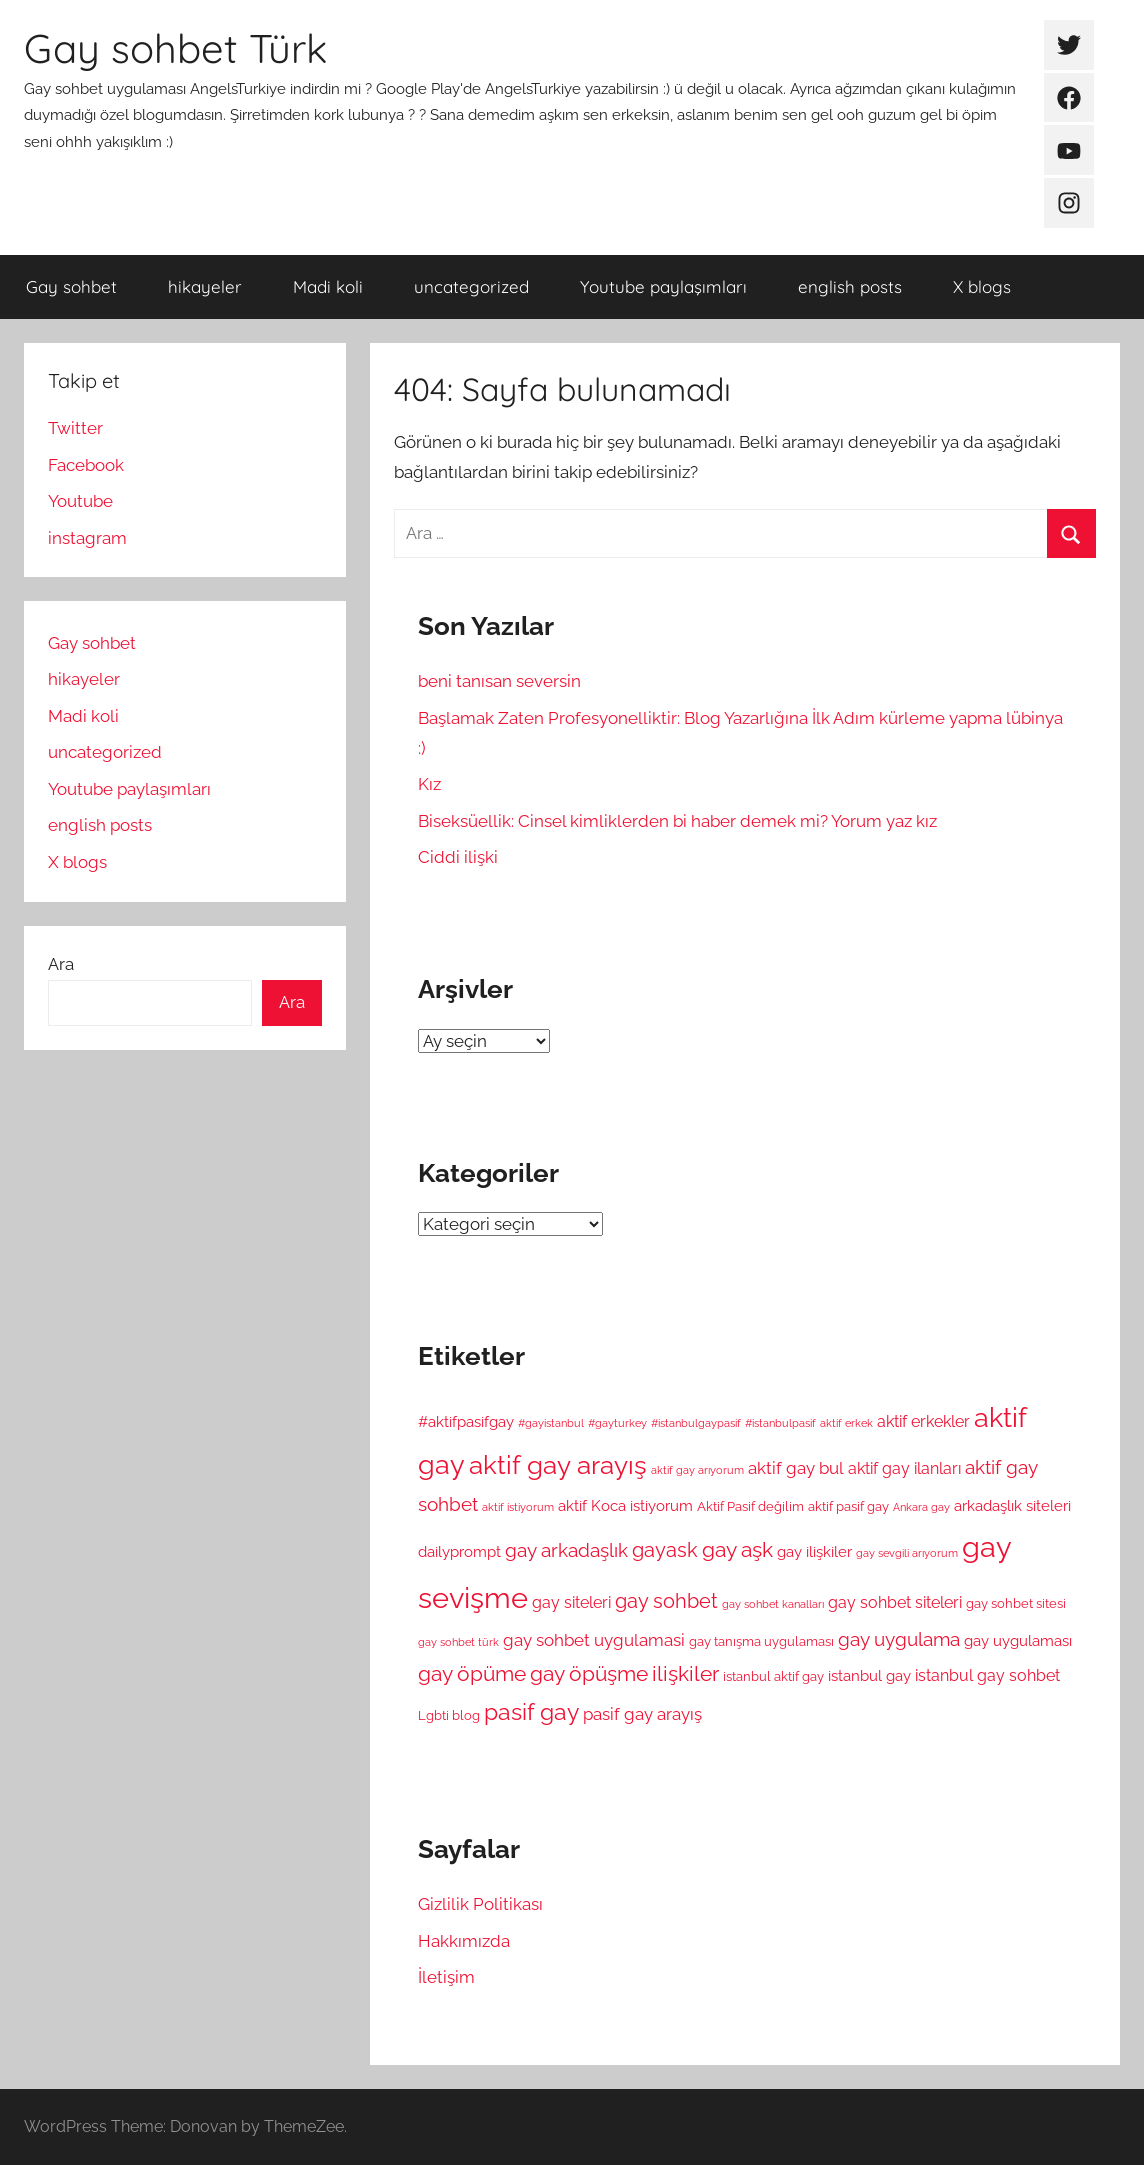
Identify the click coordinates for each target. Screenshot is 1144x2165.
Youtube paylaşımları (663, 286)
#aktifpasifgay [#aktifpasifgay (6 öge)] (466, 1421)
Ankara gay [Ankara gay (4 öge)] (921, 1507)
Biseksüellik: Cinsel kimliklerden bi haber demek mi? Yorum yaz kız (677, 821)
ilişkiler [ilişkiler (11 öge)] (685, 1674)
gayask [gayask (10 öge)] (665, 1550)
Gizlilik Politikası (480, 1904)
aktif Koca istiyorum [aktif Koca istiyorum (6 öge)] (625, 1505)
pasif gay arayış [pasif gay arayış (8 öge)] (642, 1714)
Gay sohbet (71, 286)
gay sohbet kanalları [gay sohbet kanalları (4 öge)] (773, 1604)
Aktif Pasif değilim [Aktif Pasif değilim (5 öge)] (750, 1506)
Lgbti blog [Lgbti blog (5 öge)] (449, 1715)
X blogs (982, 286)
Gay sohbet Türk (175, 48)
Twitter (75, 428)
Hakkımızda (464, 1941)
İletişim (446, 1977)
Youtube (80, 501)
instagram (87, 538)
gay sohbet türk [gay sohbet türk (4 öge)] (458, 1642)
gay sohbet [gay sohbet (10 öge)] (666, 1601)
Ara (61, 964)
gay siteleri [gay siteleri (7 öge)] (571, 1602)
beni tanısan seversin (499, 681)
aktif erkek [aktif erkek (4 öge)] (846, 1423)
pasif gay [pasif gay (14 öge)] (531, 1711)
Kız (429, 784)
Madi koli (328, 286)
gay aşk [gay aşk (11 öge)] (737, 1550)
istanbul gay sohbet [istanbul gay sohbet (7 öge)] (987, 1675)
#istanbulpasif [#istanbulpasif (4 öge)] (780, 1423)
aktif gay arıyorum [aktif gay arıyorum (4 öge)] (697, 1470)
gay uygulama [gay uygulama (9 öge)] (899, 1639)
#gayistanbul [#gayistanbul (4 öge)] (551, 1423)
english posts (850, 286)
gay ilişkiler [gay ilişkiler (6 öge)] (814, 1551)
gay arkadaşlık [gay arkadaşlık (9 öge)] (566, 1550)
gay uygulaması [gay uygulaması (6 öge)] (1018, 1640)
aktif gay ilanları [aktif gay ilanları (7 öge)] (904, 1468)
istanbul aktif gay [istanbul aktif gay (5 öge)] (773, 1676)
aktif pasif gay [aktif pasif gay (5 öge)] (848, 1506)
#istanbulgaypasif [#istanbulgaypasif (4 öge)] (696, 1423)
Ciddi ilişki (458, 857)
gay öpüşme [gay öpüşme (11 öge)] (589, 1674)
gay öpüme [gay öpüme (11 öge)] (472, 1674)
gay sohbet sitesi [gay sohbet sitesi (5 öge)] (1016, 1603)
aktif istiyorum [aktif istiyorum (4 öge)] (518, 1507)
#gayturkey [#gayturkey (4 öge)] (617, 1423)
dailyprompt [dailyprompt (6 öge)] (459, 1551)
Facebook (86, 465)
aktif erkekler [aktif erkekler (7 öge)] (923, 1421)
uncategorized (471, 286)
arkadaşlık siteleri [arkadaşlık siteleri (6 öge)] (1012, 1505)
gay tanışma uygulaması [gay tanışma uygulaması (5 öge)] (761, 1641)
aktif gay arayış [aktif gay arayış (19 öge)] (558, 1464)
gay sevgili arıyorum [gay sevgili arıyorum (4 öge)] (907, 1553)
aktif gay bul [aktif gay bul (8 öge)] (796, 1468)
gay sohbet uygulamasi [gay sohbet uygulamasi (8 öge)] (594, 1640)
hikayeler (205, 286)
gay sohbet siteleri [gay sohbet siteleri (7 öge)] (895, 1602)
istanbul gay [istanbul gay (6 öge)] (869, 1675)
